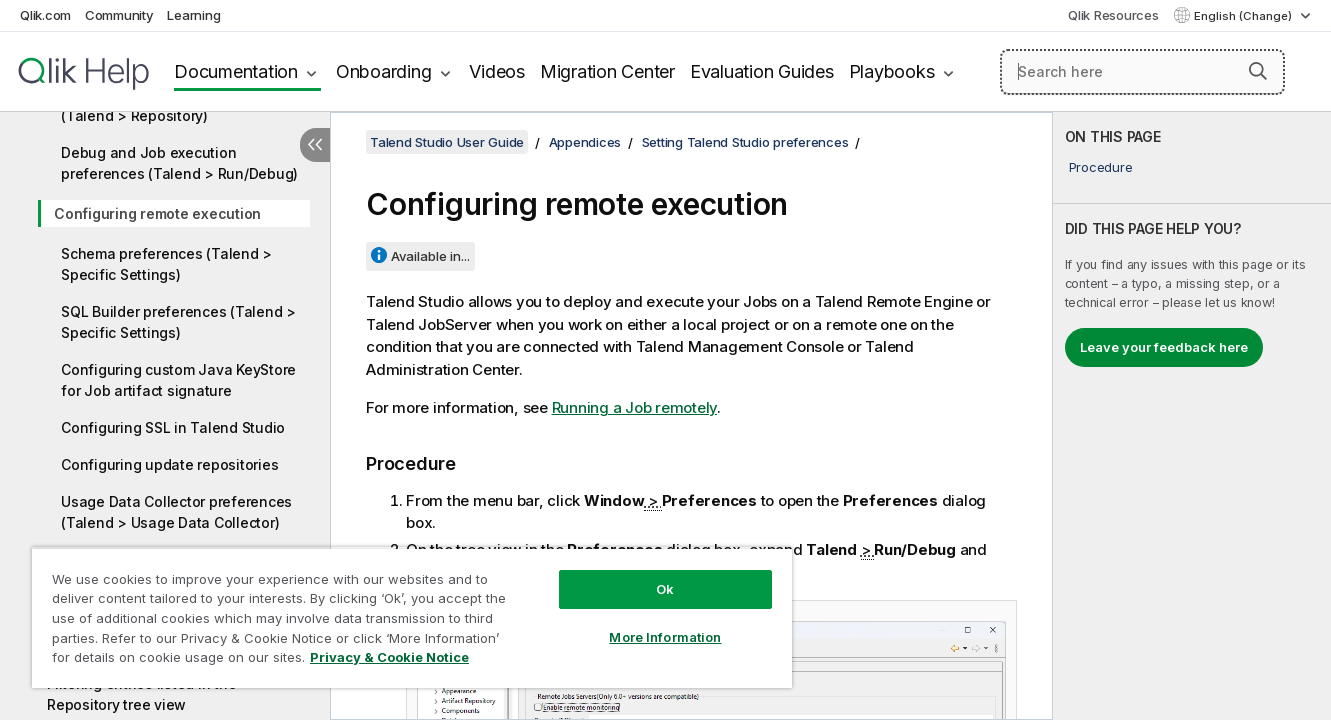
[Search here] (1142, 72)
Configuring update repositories (169, 464)
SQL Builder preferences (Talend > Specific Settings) (178, 322)
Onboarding (384, 71)
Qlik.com (45, 15)
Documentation (236, 71)
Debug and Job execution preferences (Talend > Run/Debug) (179, 163)
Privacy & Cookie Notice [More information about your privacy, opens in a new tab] (389, 657)
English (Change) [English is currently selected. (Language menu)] (1244, 16)
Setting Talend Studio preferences (745, 142)
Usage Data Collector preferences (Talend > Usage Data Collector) (176, 512)
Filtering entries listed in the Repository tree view (141, 694)
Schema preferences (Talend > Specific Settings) (166, 264)
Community (119, 15)
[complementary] (1192, 416)
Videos (497, 71)
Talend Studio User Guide (447, 142)
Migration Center (607, 71)
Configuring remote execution (157, 213)
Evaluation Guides (762, 71)
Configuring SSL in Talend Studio (173, 427)
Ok (665, 589)
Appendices (585, 142)
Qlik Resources (1113, 15)
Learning (193, 15)
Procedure (1101, 167)
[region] (412, 617)
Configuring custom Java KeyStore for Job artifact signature (178, 380)
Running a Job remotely (635, 407)
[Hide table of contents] (315, 145)
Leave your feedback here (1164, 347)
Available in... (430, 256)
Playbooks (892, 71)
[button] (1258, 71)
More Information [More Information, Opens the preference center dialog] (665, 637)
